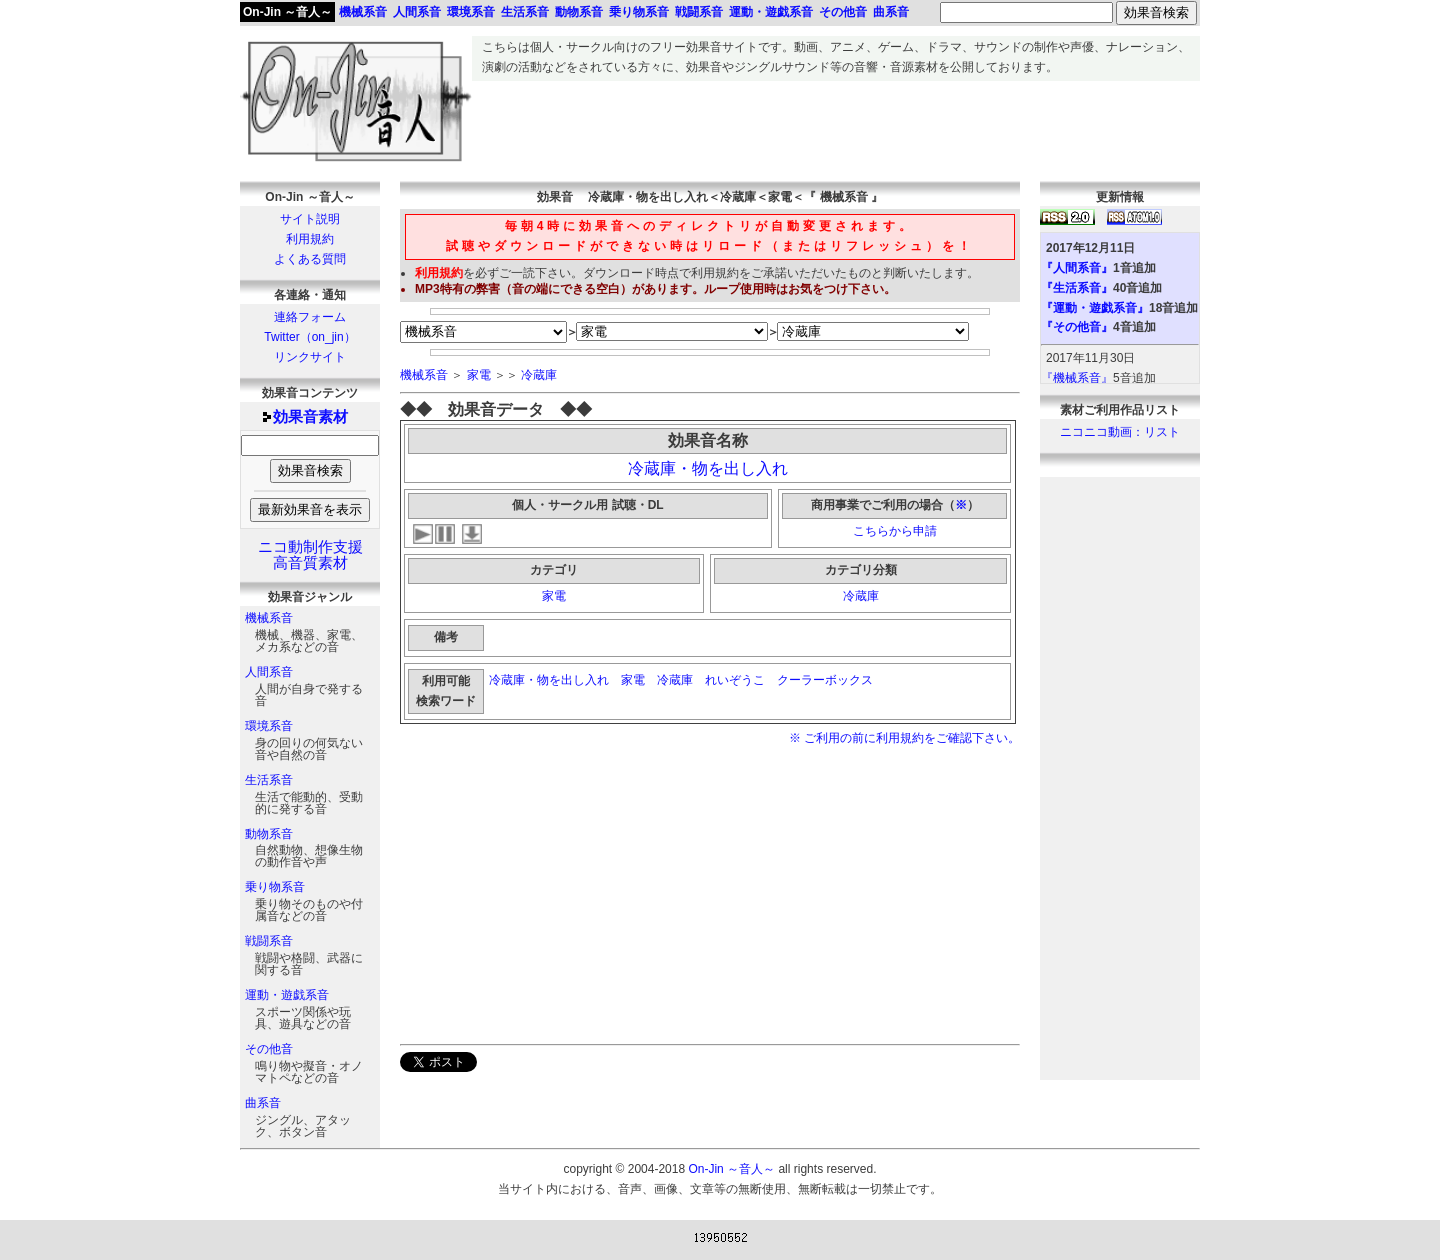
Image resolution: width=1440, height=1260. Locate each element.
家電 (479, 375)
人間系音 (269, 672)
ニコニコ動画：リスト (1120, 432)
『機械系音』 (1077, 378)
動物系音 (269, 834)
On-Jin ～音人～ (287, 12)
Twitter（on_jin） (309, 337)
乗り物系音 (275, 887)
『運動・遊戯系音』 (1095, 308)
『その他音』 (1077, 327)
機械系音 (269, 618)
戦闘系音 (269, 941)
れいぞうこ (735, 680)
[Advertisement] (836, 126)
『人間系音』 (1077, 268)
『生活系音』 (1077, 288)
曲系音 (263, 1103)
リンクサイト (310, 357)
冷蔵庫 (539, 375)
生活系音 (269, 780)
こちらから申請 (895, 531)
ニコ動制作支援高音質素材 (310, 555)
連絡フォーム (310, 317)
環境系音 (269, 726)
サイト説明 (310, 219)
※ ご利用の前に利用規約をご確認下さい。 (904, 738)
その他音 (269, 1049)
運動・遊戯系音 (287, 995)
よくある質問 (310, 259)
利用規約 (310, 239)
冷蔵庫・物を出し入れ (708, 468)
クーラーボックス (826, 680)
